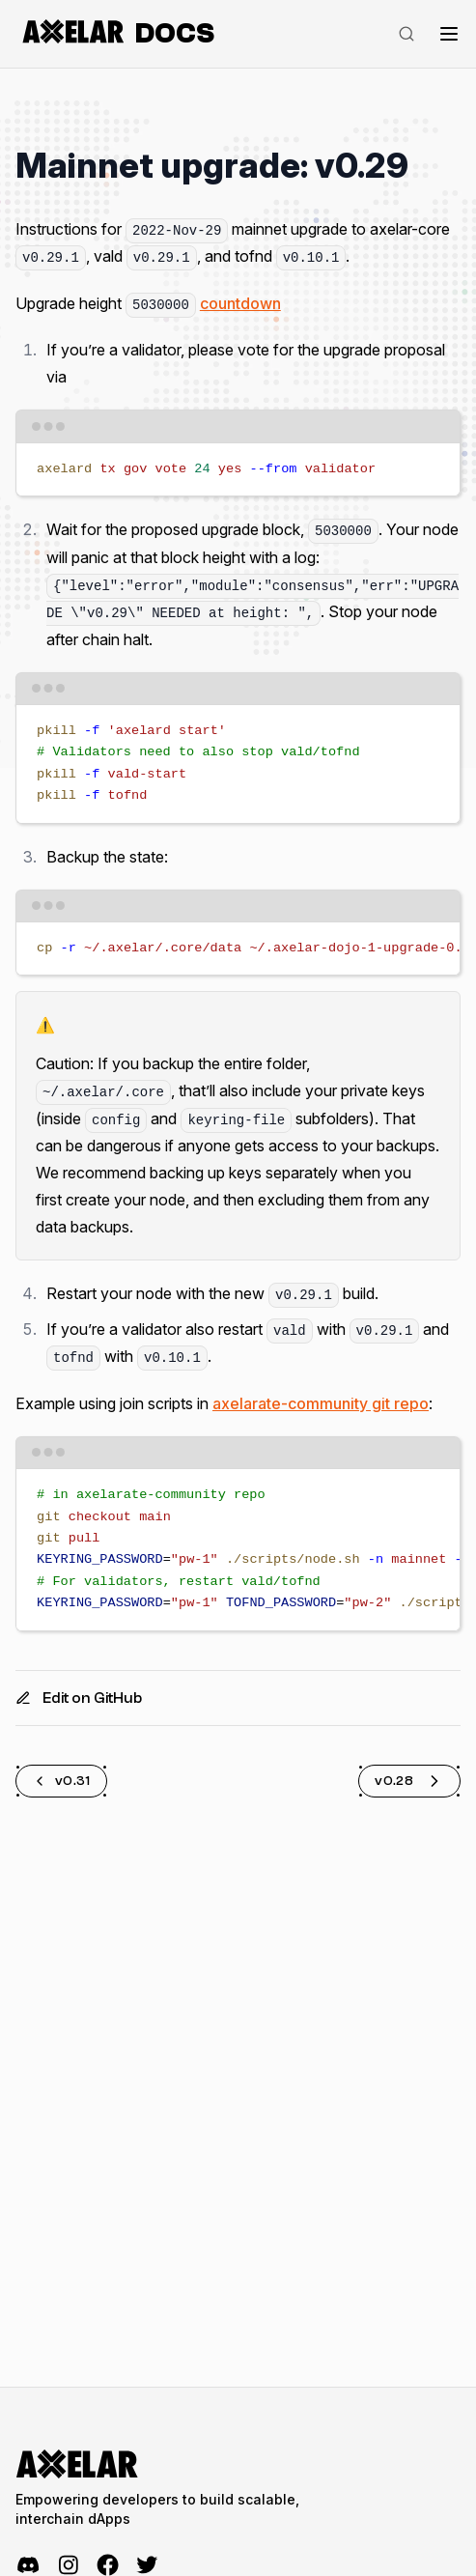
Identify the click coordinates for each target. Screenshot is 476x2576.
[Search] (406, 33)
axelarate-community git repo (320, 1403)
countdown (240, 303)
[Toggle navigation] (449, 33)
